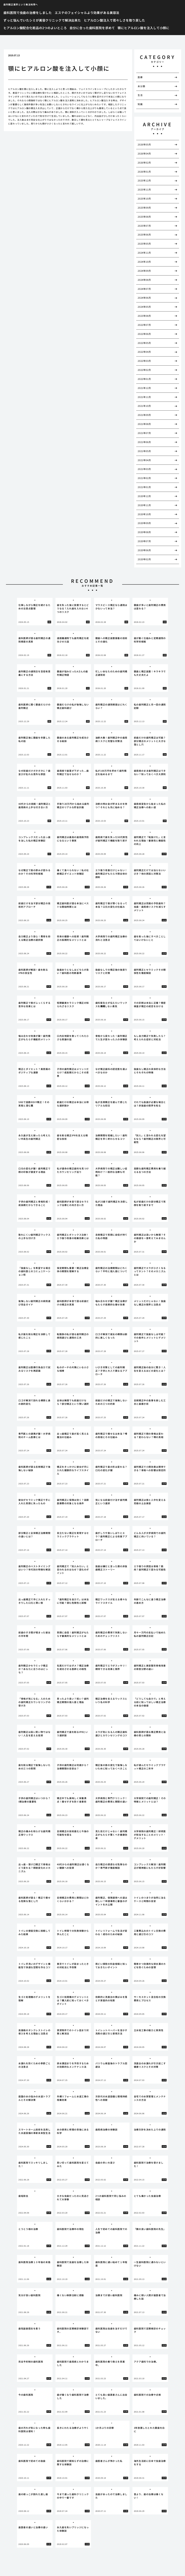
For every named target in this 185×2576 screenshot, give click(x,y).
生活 (140, 95)
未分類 (141, 86)
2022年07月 (144, 324)
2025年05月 (144, 243)
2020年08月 (144, 532)
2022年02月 (144, 370)
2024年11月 (144, 252)
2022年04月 (144, 351)
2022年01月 (144, 379)
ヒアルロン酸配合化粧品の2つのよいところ (35, 28)
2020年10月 (144, 514)
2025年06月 (144, 234)
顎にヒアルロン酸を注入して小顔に (143, 28)
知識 (140, 104)
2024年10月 (144, 261)
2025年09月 (144, 207)
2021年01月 (144, 487)
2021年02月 (144, 478)
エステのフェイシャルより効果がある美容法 (87, 12)
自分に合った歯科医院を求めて (92, 28)
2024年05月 (144, 306)
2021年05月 (144, 451)
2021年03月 (144, 469)
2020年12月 (144, 496)
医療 (140, 77)
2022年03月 (144, 360)
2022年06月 (144, 334)
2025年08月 (144, 216)
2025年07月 (144, 225)
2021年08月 (144, 424)
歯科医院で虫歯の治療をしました (27, 12)
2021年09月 (144, 415)
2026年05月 (144, 144)
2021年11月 (144, 397)
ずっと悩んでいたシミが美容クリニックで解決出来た (42, 20)
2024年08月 (144, 279)
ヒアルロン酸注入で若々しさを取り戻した (114, 20)
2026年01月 (144, 171)
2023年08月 (144, 315)
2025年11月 (144, 189)
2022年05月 (144, 343)
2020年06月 (144, 550)
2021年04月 (144, 460)
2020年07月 (144, 541)
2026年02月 (144, 162)
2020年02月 (144, 559)
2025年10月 (144, 198)
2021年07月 (144, 433)
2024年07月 (144, 289)
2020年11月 (144, 505)
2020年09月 (144, 523)
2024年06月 (144, 297)
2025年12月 (144, 180)
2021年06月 (144, 442)
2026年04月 (144, 153)
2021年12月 (144, 388)
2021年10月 (144, 406)
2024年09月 (144, 270)
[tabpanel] (35, 611)
